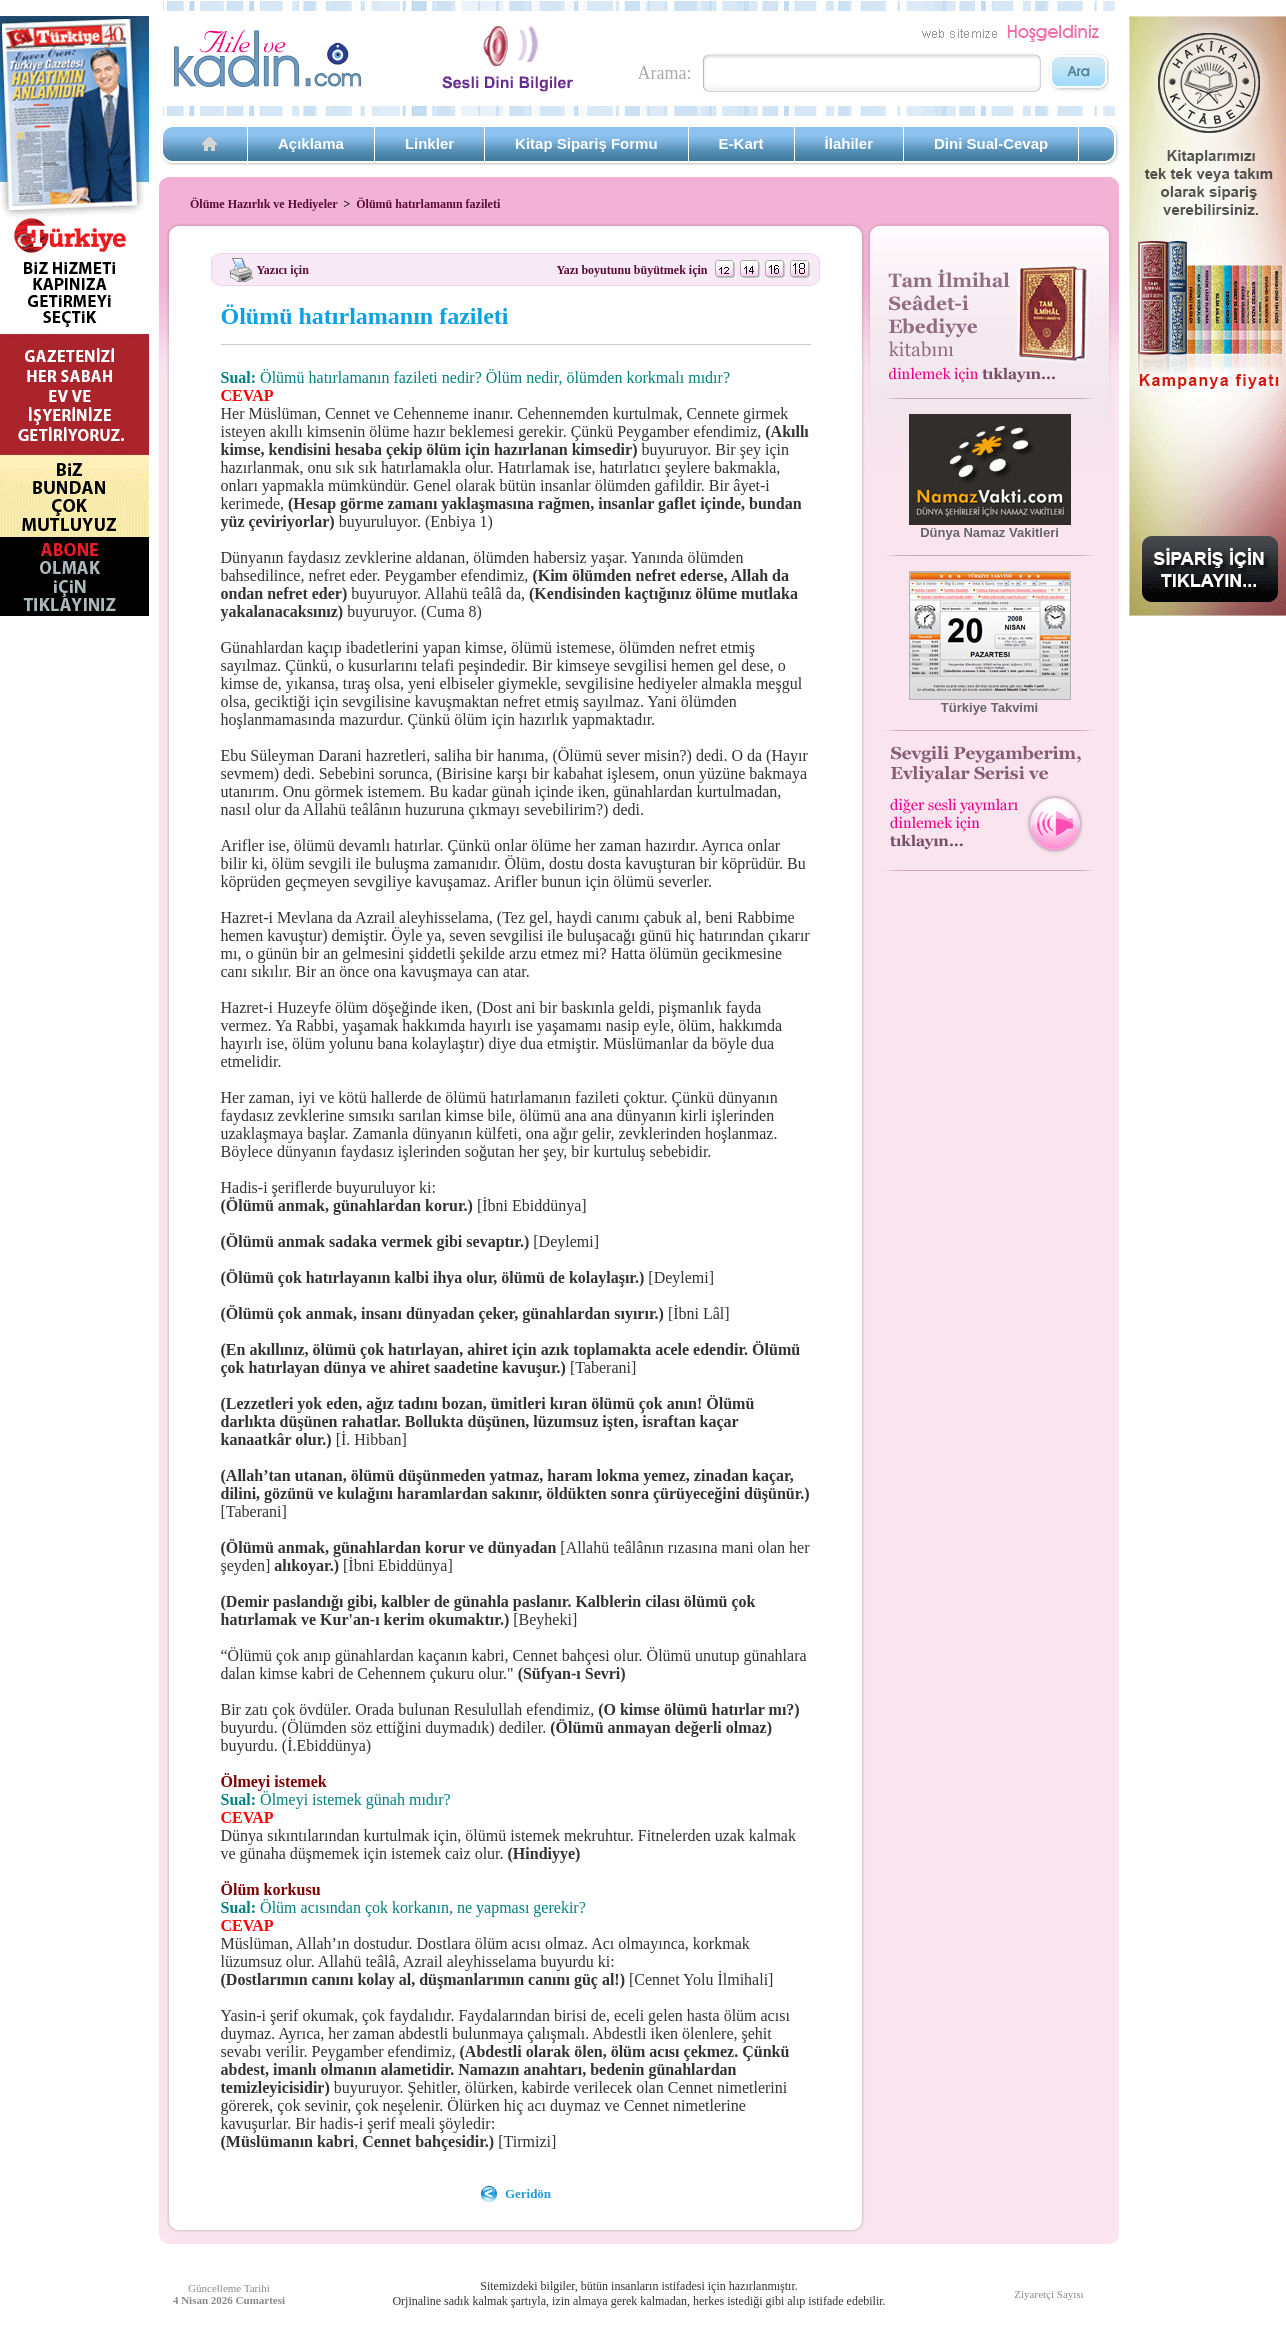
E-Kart (741, 143)
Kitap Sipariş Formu (586, 143)
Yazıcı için (283, 269)
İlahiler (849, 143)
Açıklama (311, 143)
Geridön (528, 2193)
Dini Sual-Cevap (991, 143)
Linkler (429, 143)
